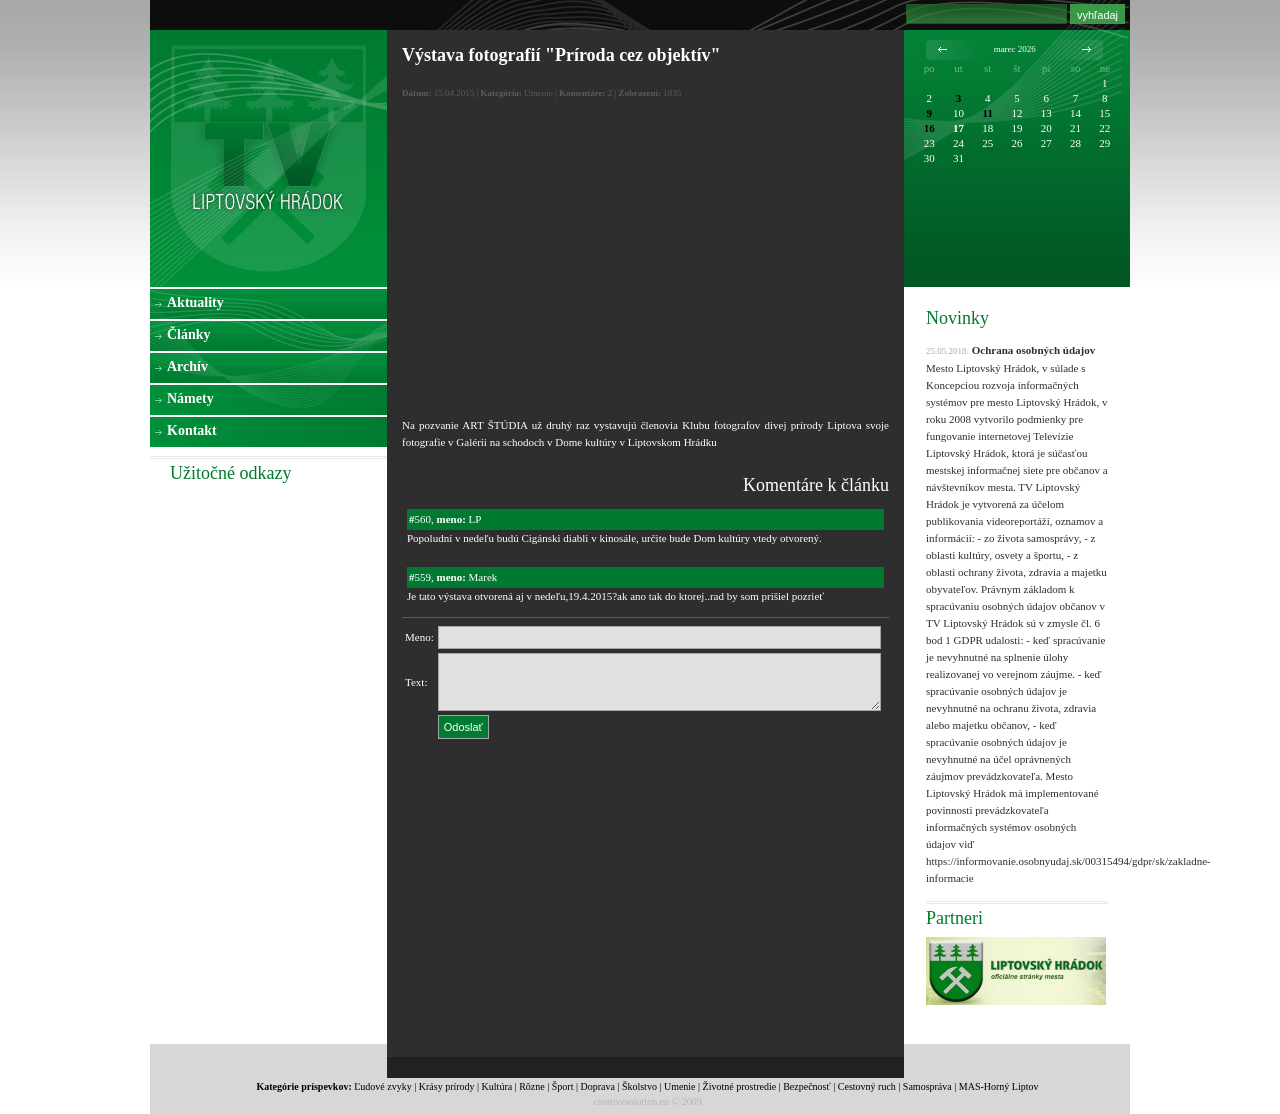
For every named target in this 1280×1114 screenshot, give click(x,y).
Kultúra (497, 1086)
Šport (563, 1086)
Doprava (597, 1086)
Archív (187, 366)
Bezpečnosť (807, 1086)
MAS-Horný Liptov (999, 1086)
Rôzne (532, 1086)
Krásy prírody (447, 1086)
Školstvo (639, 1086)
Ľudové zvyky (383, 1086)
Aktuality (195, 302)
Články (189, 334)
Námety (190, 398)
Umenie (680, 1086)
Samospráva (927, 1086)
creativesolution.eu (631, 1101)
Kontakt (192, 430)
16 (929, 128)
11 (988, 113)
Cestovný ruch (867, 1086)
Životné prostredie (740, 1086)
